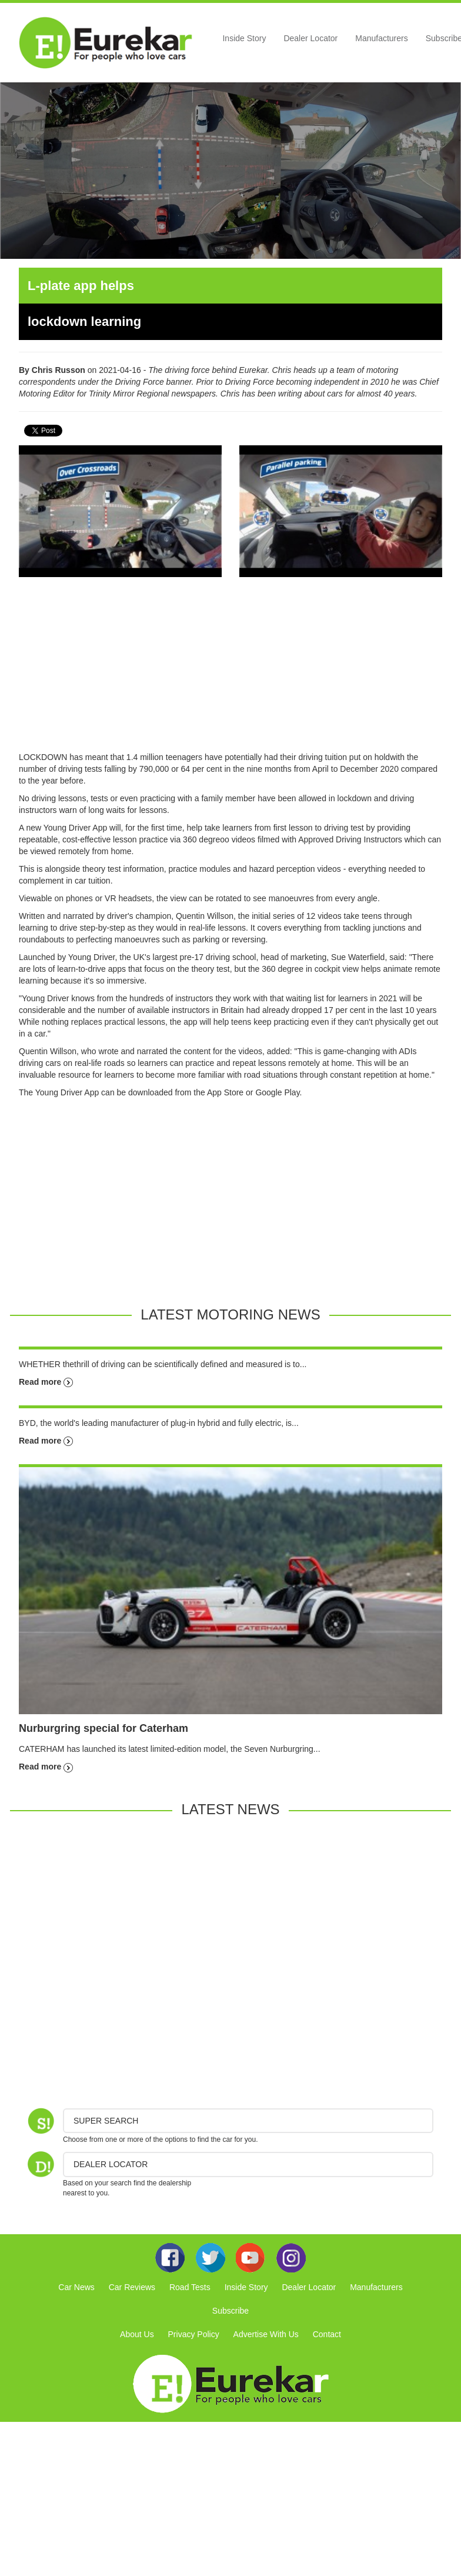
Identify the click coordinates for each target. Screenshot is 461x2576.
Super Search (106, 2120)
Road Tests (190, 2287)
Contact (327, 2334)
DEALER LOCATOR (111, 2164)
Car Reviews (132, 2287)
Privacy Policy (193, 2334)
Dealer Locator (310, 38)
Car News (76, 2287)
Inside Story (244, 38)
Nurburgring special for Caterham (103, 1728)
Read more (46, 1382)
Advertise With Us (266, 2334)
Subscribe (230, 2310)
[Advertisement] (230, 668)
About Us (137, 2334)
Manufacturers (381, 38)
